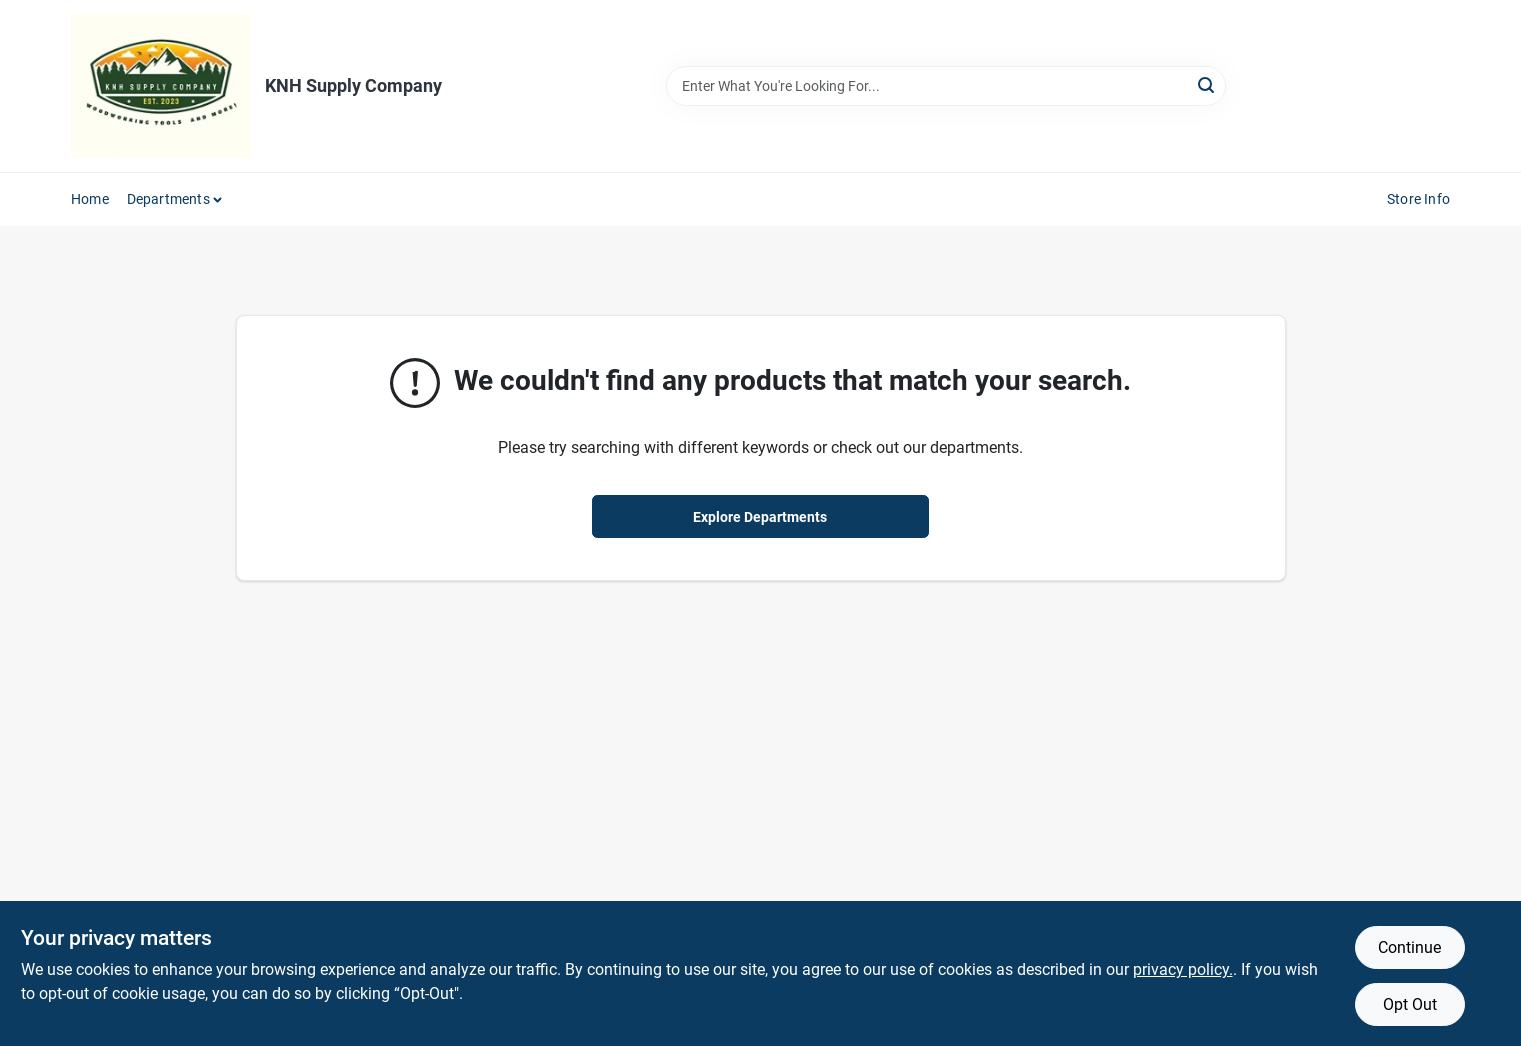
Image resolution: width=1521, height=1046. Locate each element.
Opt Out (1410, 1004)
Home (90, 199)
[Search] (1207, 84)
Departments (168, 199)
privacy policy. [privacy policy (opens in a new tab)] (1183, 969)
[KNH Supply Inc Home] (161, 86)
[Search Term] (946, 86)
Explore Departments (760, 517)
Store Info (1418, 199)
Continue (1409, 947)
